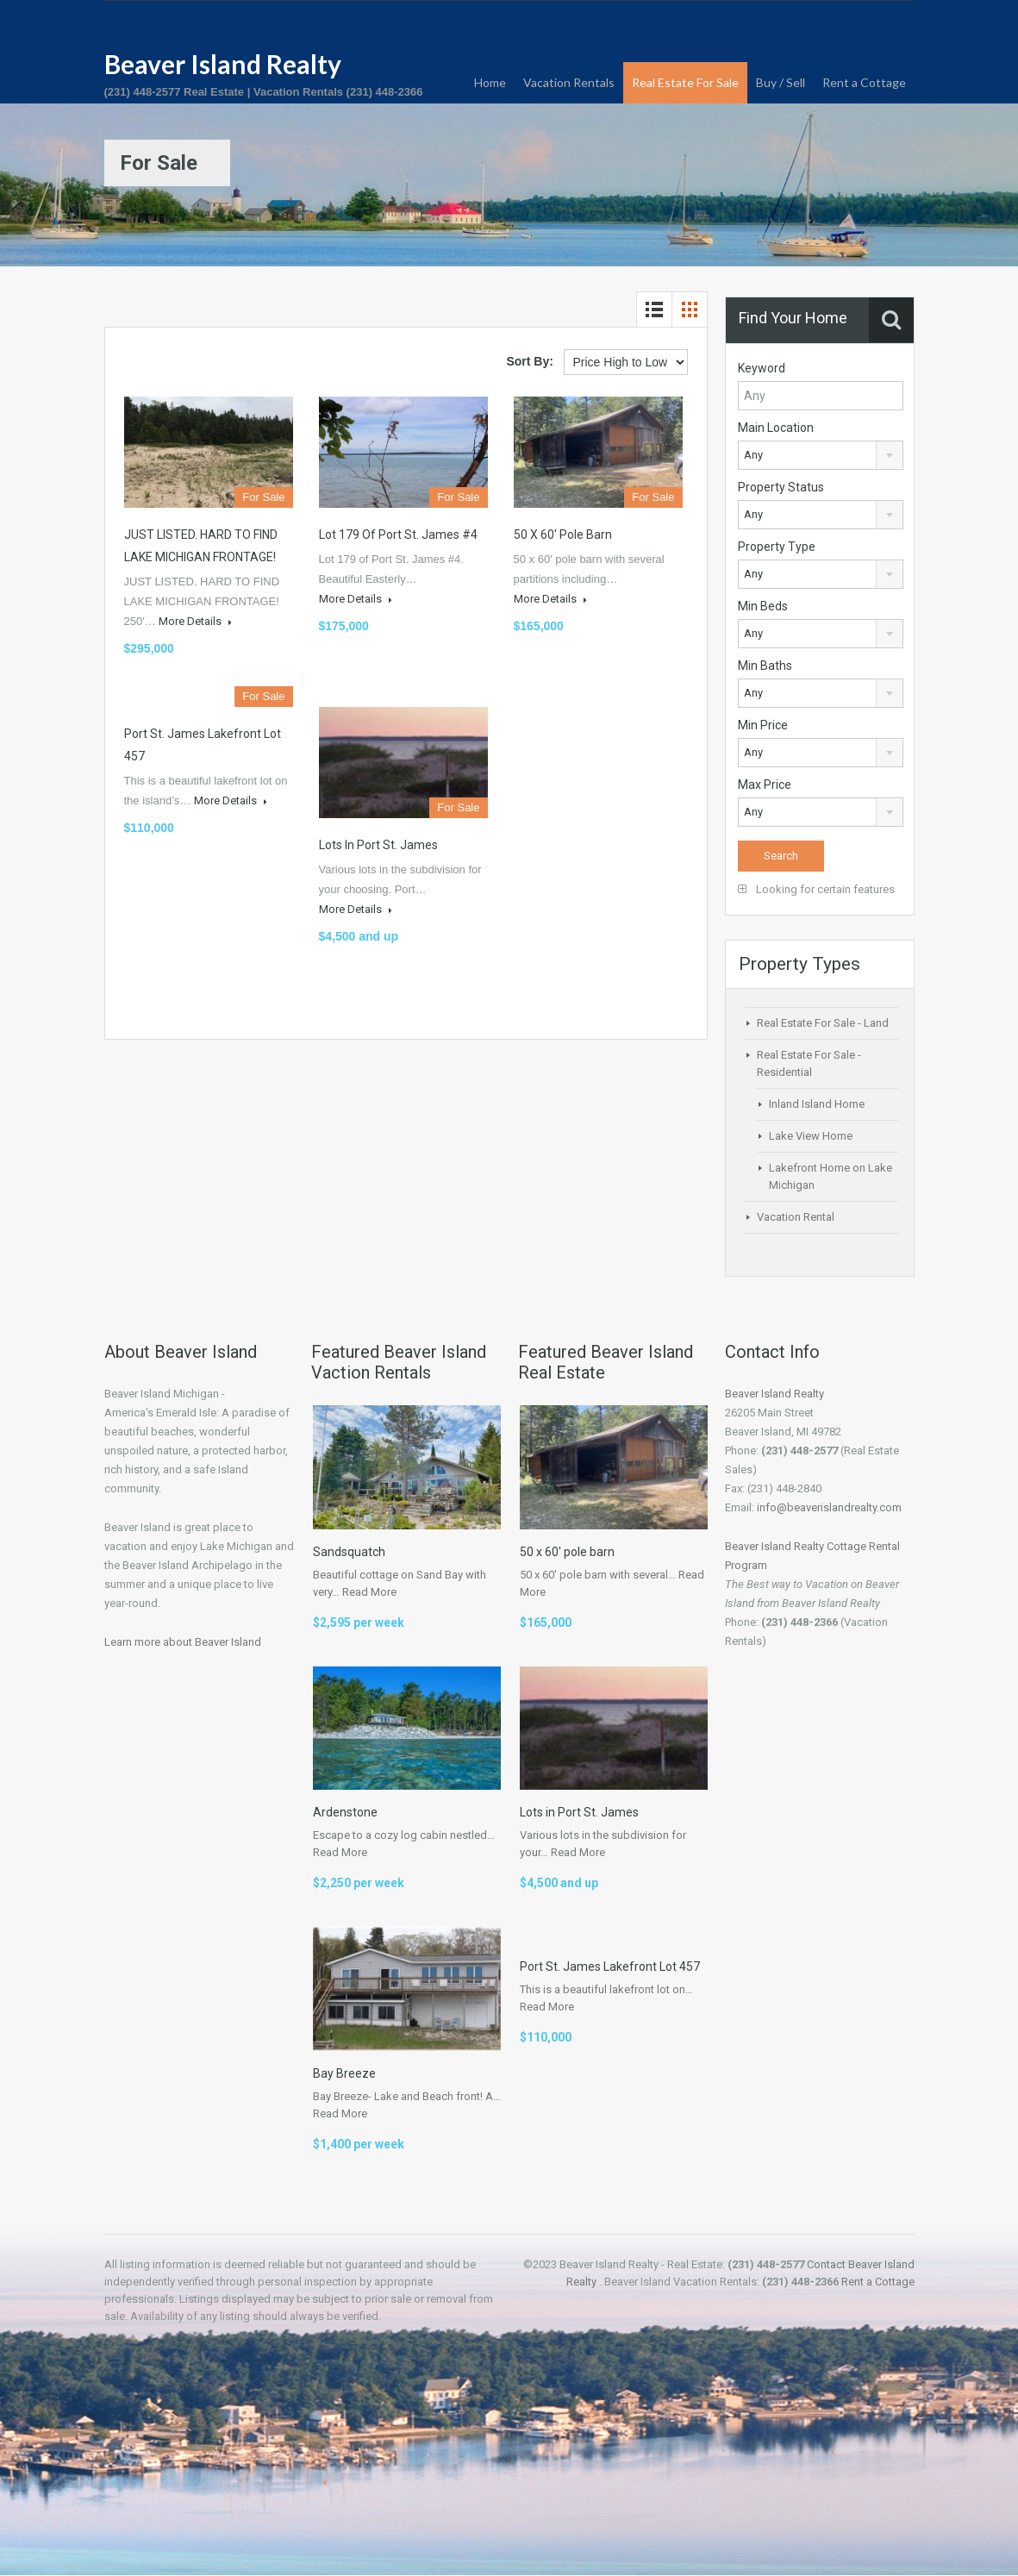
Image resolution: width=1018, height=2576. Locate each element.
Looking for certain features (816, 889)
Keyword (761, 368)
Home (490, 82)
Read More (369, 1591)
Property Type (776, 546)
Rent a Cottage (864, 82)
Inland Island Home (817, 1103)
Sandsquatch (349, 1552)
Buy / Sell (780, 82)
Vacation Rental (795, 1216)
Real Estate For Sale (685, 82)
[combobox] (820, 455)
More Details (195, 621)
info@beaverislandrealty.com (829, 1507)
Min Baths (765, 665)
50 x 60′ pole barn (563, 534)
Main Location (776, 428)
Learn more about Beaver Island (182, 1641)
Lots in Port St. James (378, 845)
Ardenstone (345, 1812)
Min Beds (763, 606)
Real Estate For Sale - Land (823, 1022)
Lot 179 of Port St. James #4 (398, 534)
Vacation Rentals (569, 82)
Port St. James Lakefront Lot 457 (610, 1966)
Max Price (764, 784)
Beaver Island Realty (222, 63)
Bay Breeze (344, 2073)
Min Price (763, 725)
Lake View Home (810, 1135)
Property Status (781, 487)
